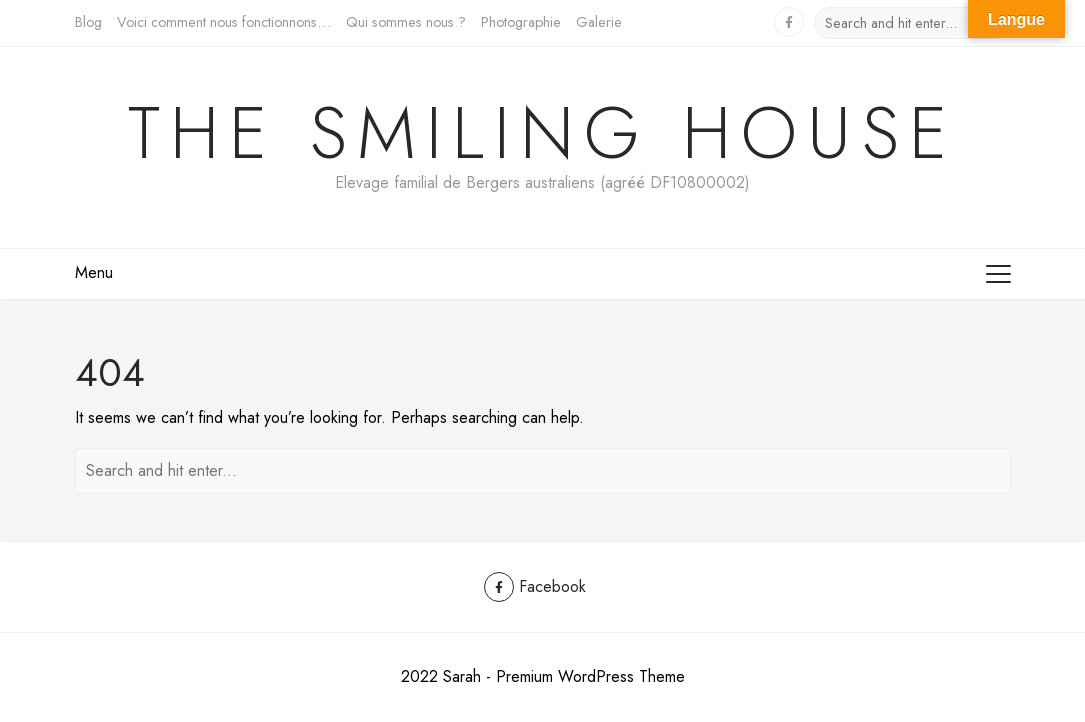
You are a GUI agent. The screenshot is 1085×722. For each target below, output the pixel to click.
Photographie (521, 22)
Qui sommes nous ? (406, 22)
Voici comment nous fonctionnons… (224, 22)
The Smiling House (542, 133)
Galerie (599, 22)
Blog (88, 22)
